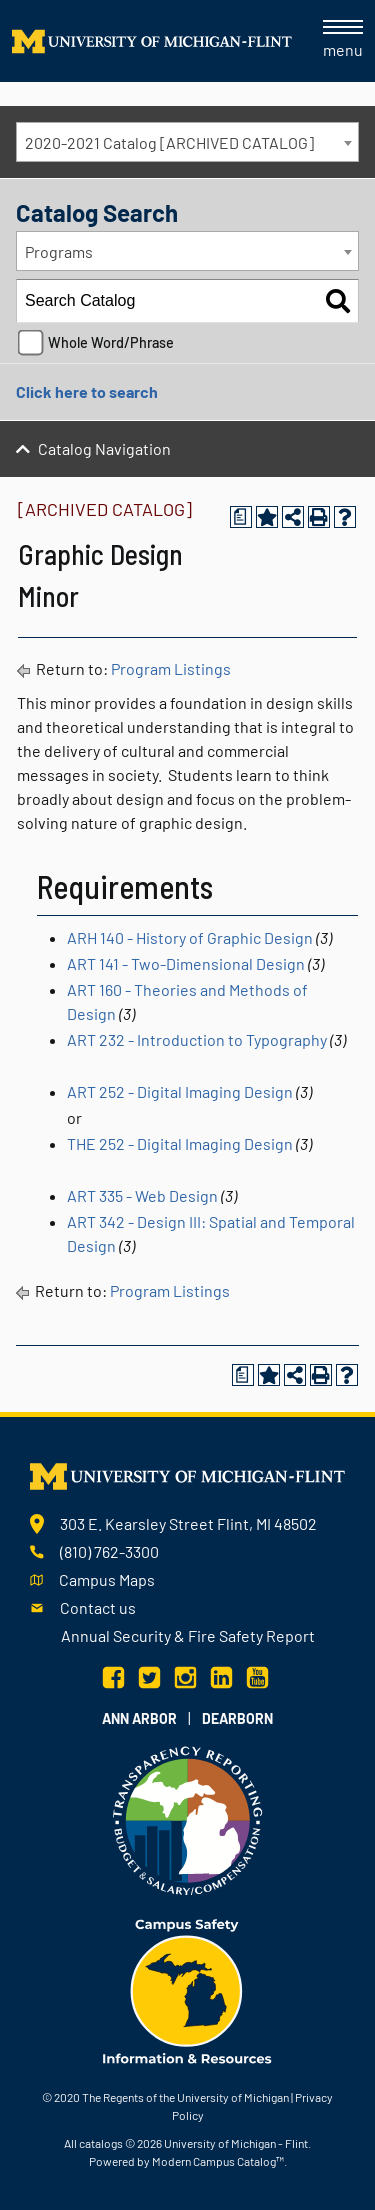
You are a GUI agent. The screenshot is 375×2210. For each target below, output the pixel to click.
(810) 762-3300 (109, 1551)
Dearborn (237, 1718)
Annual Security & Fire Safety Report (188, 1635)
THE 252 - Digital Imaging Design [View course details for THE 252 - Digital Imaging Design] (180, 1143)
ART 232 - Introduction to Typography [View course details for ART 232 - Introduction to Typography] (197, 1039)
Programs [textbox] (59, 251)
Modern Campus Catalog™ (218, 2161)
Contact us (98, 1607)
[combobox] (187, 142)
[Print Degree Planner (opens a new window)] (241, 517)
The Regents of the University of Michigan (185, 2097)
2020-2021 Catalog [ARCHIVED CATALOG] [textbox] (169, 142)
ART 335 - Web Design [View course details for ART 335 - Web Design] (142, 1195)
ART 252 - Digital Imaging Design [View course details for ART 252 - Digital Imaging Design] (180, 1091)
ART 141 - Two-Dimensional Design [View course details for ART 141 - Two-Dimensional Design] (186, 963)
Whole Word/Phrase (111, 342)
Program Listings (171, 668)
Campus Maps (107, 1579)
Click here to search (87, 391)
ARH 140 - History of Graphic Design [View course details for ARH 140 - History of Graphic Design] (190, 937)
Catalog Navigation (104, 448)
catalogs (101, 2143)
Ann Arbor (139, 1718)
